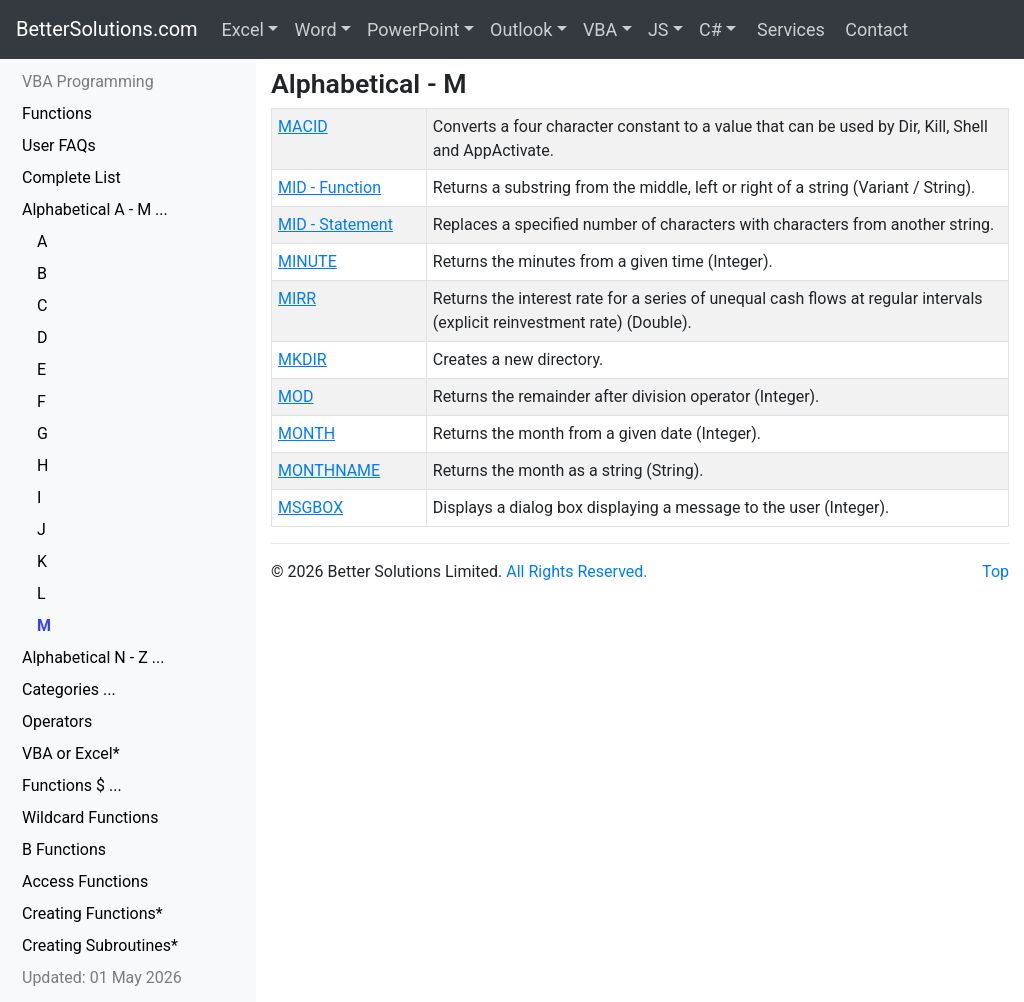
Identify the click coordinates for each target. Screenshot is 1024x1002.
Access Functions (85, 881)
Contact (874, 29)
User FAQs (59, 145)
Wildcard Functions (90, 817)
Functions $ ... (72, 785)
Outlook (521, 29)
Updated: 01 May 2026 (102, 977)
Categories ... (69, 689)
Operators (57, 721)
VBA (600, 29)
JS (658, 29)
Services (788, 29)
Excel (243, 29)
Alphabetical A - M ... (95, 209)
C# (710, 29)
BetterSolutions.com (107, 29)
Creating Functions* (92, 913)
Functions (57, 113)
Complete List (71, 177)
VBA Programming (88, 81)
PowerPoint (413, 29)
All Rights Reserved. (576, 571)
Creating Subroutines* (100, 945)
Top (995, 571)
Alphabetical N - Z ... (93, 657)
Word (315, 29)
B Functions (64, 849)
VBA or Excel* (71, 753)
